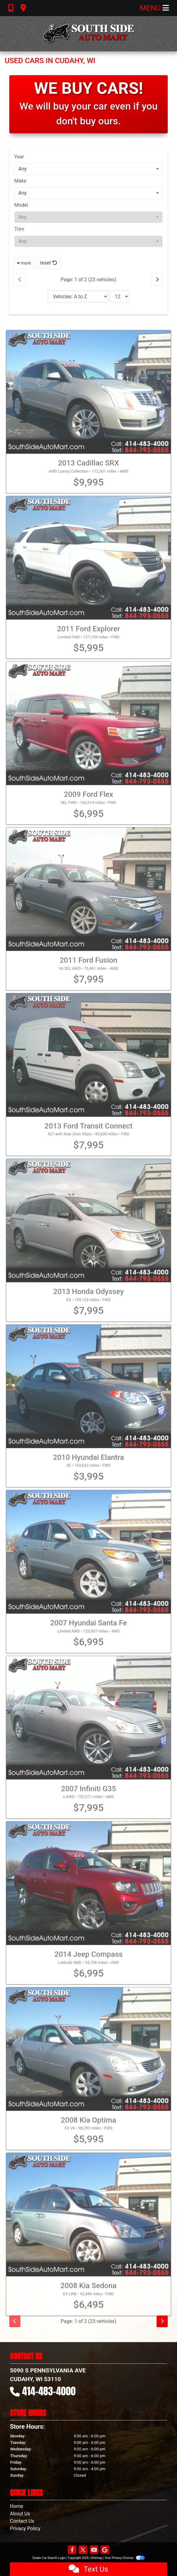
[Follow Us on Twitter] (83, 2550)
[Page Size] (119, 296)
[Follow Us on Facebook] (72, 2550)
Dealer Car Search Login (49, 2558)
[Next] (157, 280)
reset (48, 263)
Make (20, 181)
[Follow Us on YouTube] (94, 2550)
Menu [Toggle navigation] (154, 8)
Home (16, 2506)
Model (21, 205)
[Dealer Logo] (88, 33)
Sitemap (96, 2558)
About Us (20, 2514)
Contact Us (22, 2521)
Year (19, 157)
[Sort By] (78, 296)
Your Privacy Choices (125, 2558)
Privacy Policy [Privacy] (25, 2528)
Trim (19, 229)
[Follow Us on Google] (105, 2550)
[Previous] (19, 280)
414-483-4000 (49, 2391)
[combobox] (88, 169)
